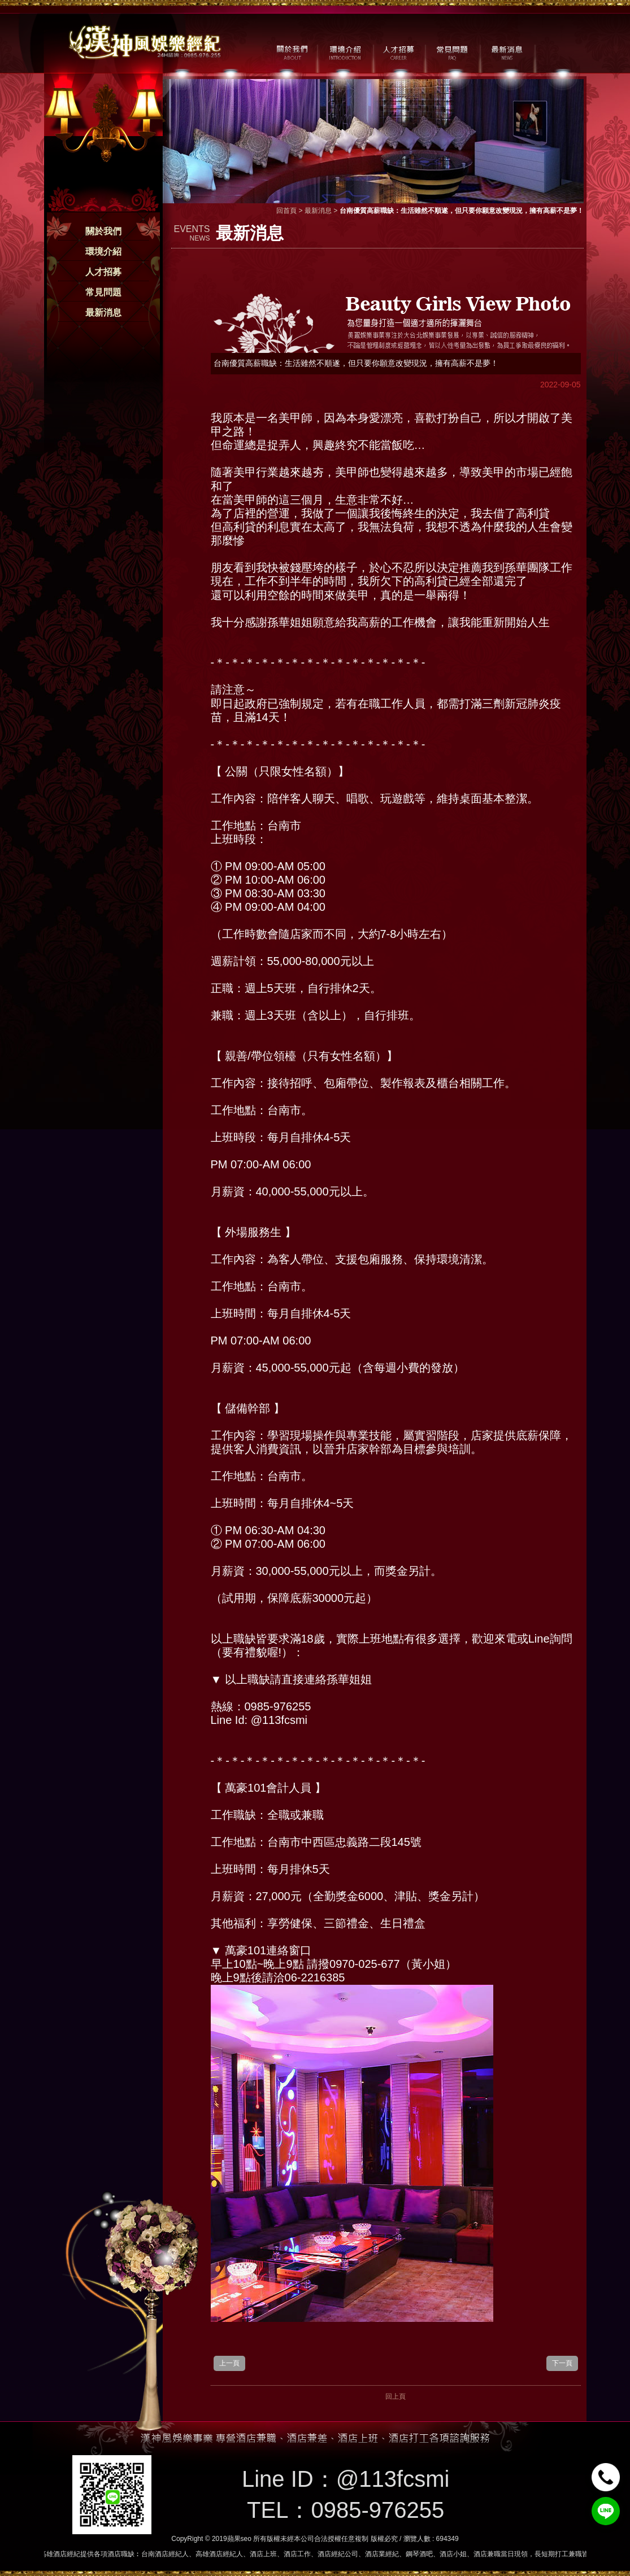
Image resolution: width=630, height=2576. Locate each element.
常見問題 (103, 292)
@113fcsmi (393, 2478)
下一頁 (562, 2363)
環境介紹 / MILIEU (345, 51)
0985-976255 (377, 2510)
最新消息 (103, 312)
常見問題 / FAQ (452, 51)
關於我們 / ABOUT (291, 51)
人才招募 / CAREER (398, 51)
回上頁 (395, 2396)
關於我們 (103, 231)
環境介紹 (103, 251)
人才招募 (103, 272)
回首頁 (286, 211)
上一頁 (229, 2363)
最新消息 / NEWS (506, 51)
